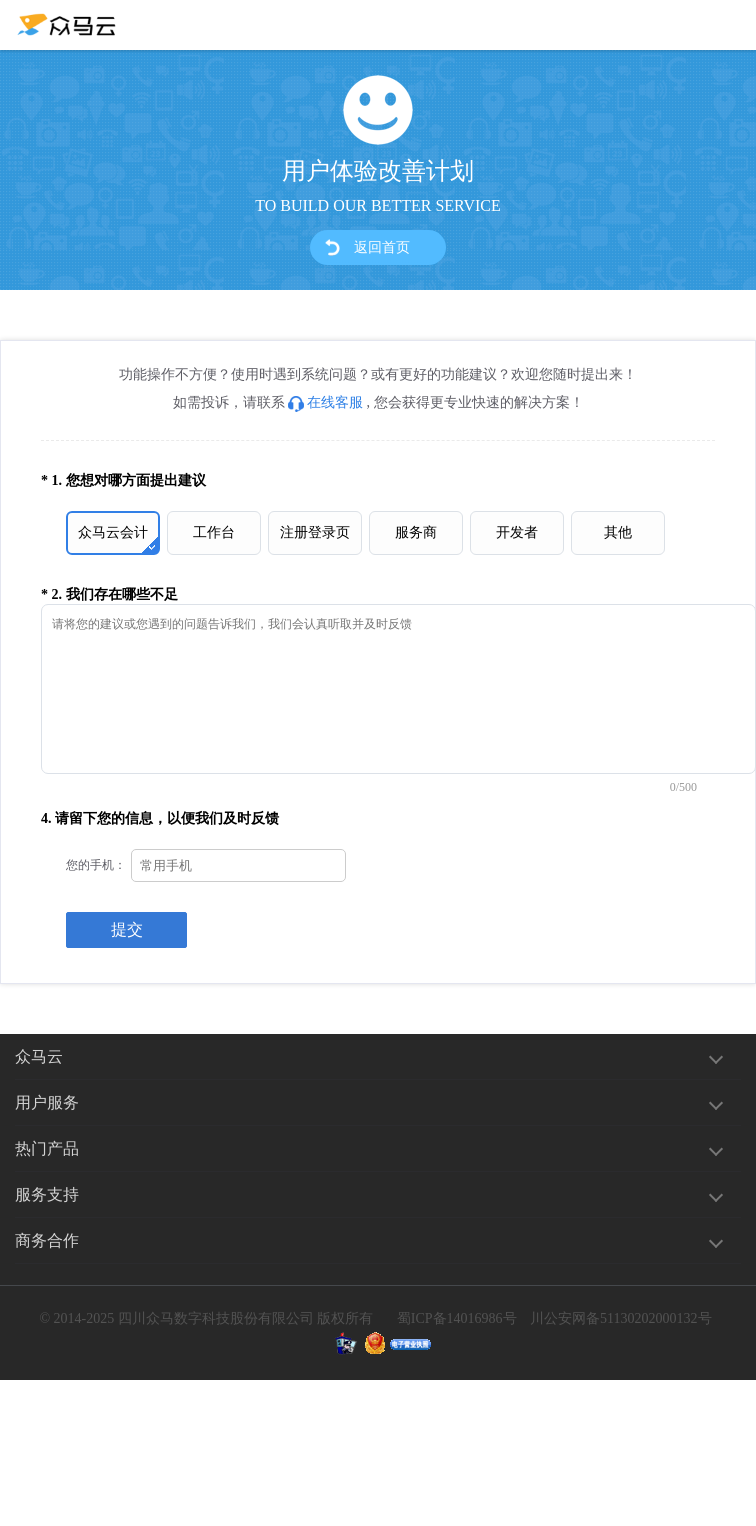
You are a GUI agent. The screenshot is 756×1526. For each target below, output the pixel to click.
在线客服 (325, 402)
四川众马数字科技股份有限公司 (216, 1318)
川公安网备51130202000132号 (620, 1318)
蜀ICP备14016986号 (457, 1318)
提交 (127, 929)
